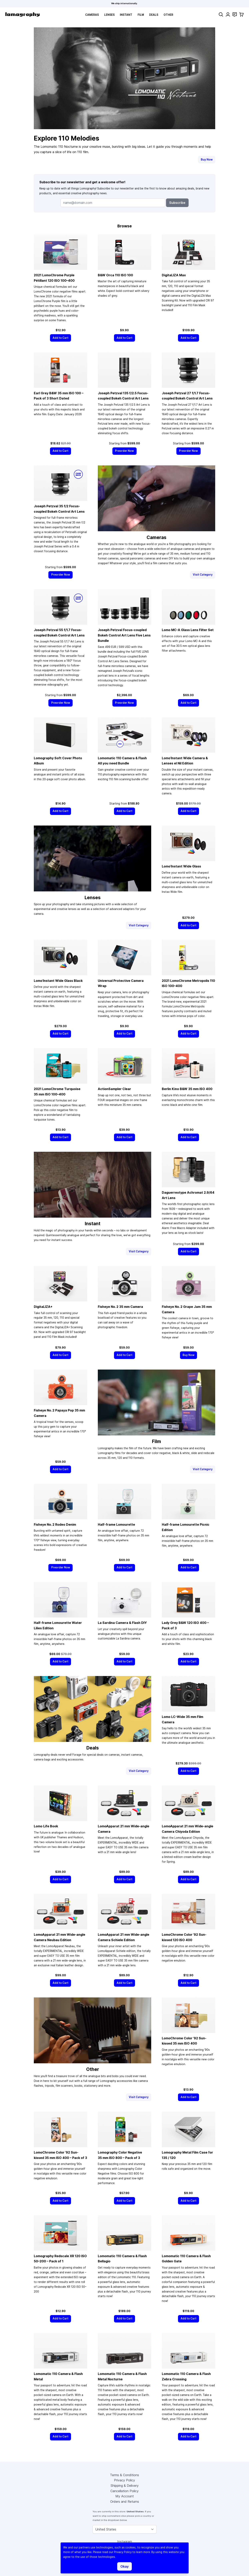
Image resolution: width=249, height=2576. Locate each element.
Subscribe (177, 203)
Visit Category (203, 574)
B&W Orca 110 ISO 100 (115, 275)
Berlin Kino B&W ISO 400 (187, 1089)
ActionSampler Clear (114, 1089)
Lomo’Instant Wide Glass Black (58, 981)
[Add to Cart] (60, 338)
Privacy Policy (124, 2480)
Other (168, 14)
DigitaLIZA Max (174, 275)
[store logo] (22, 14)
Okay (124, 2566)
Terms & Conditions (124, 2475)
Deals (153, 14)
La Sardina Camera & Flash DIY (122, 1623)
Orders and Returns (124, 2502)
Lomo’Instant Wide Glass (181, 866)
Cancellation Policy (124, 2491)
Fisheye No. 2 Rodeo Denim (55, 1524)
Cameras (92, 14)
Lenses (109, 14)
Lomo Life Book (46, 1826)
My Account (124, 2496)
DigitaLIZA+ (43, 1307)
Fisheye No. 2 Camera (120, 1307)
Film (141, 14)
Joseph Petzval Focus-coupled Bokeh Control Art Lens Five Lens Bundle (124, 635)
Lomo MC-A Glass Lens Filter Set (188, 630)
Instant (126, 14)
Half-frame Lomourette (116, 1524)
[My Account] (228, 14)
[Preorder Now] (124, 451)
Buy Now (207, 159)
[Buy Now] (188, 1355)
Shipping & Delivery (125, 2486)
